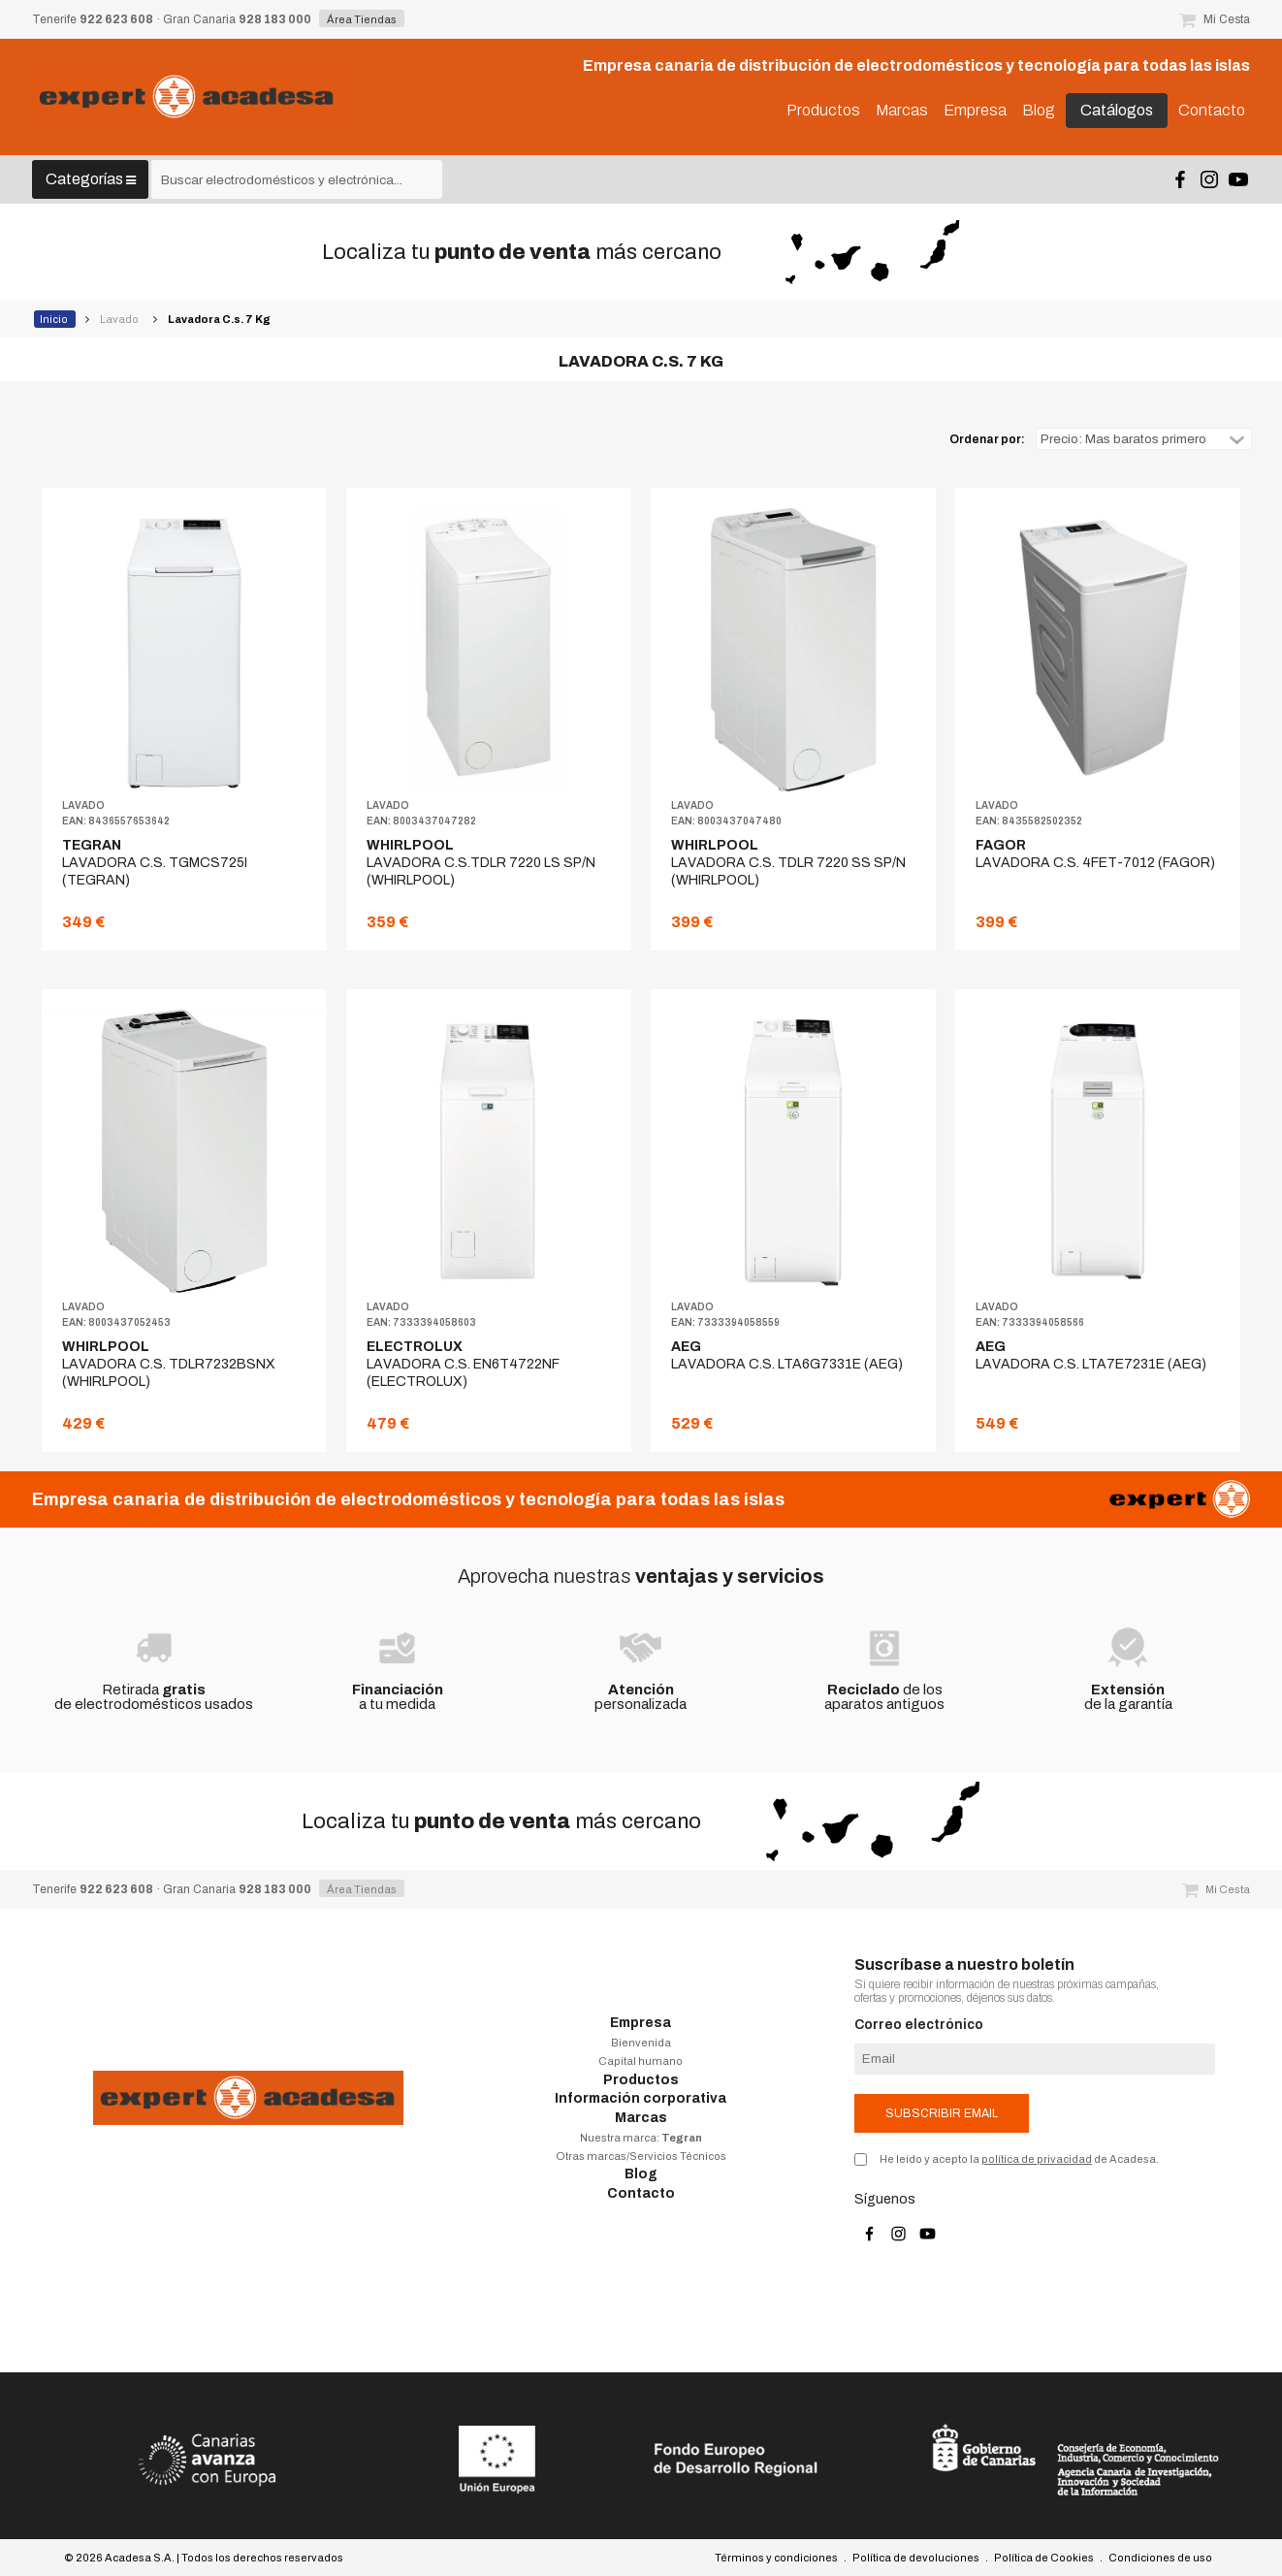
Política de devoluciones (915, 2557)
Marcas (641, 2117)
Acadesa (187, 97)
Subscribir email (941, 2113)
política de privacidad (1036, 2159)
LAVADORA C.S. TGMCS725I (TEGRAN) (154, 862)
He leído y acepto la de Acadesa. (1019, 2159)
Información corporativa (640, 2098)
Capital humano (640, 2061)
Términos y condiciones (776, 2557)
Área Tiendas (362, 19)
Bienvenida (641, 2042)
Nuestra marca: (641, 2137)
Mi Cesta (1214, 19)
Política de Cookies (1044, 2557)
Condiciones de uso (1160, 2557)
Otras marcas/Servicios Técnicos (641, 2156)
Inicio (55, 319)
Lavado (120, 319)
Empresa (640, 2022)
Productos (641, 2080)
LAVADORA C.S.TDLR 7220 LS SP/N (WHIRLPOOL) (481, 862)
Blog (641, 2174)
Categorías (91, 179)
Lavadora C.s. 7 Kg (220, 319)
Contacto (641, 2193)
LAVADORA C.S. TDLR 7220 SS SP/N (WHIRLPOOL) (788, 862)
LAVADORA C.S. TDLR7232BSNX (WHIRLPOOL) (168, 1364)
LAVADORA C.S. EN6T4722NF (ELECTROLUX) (463, 1364)
